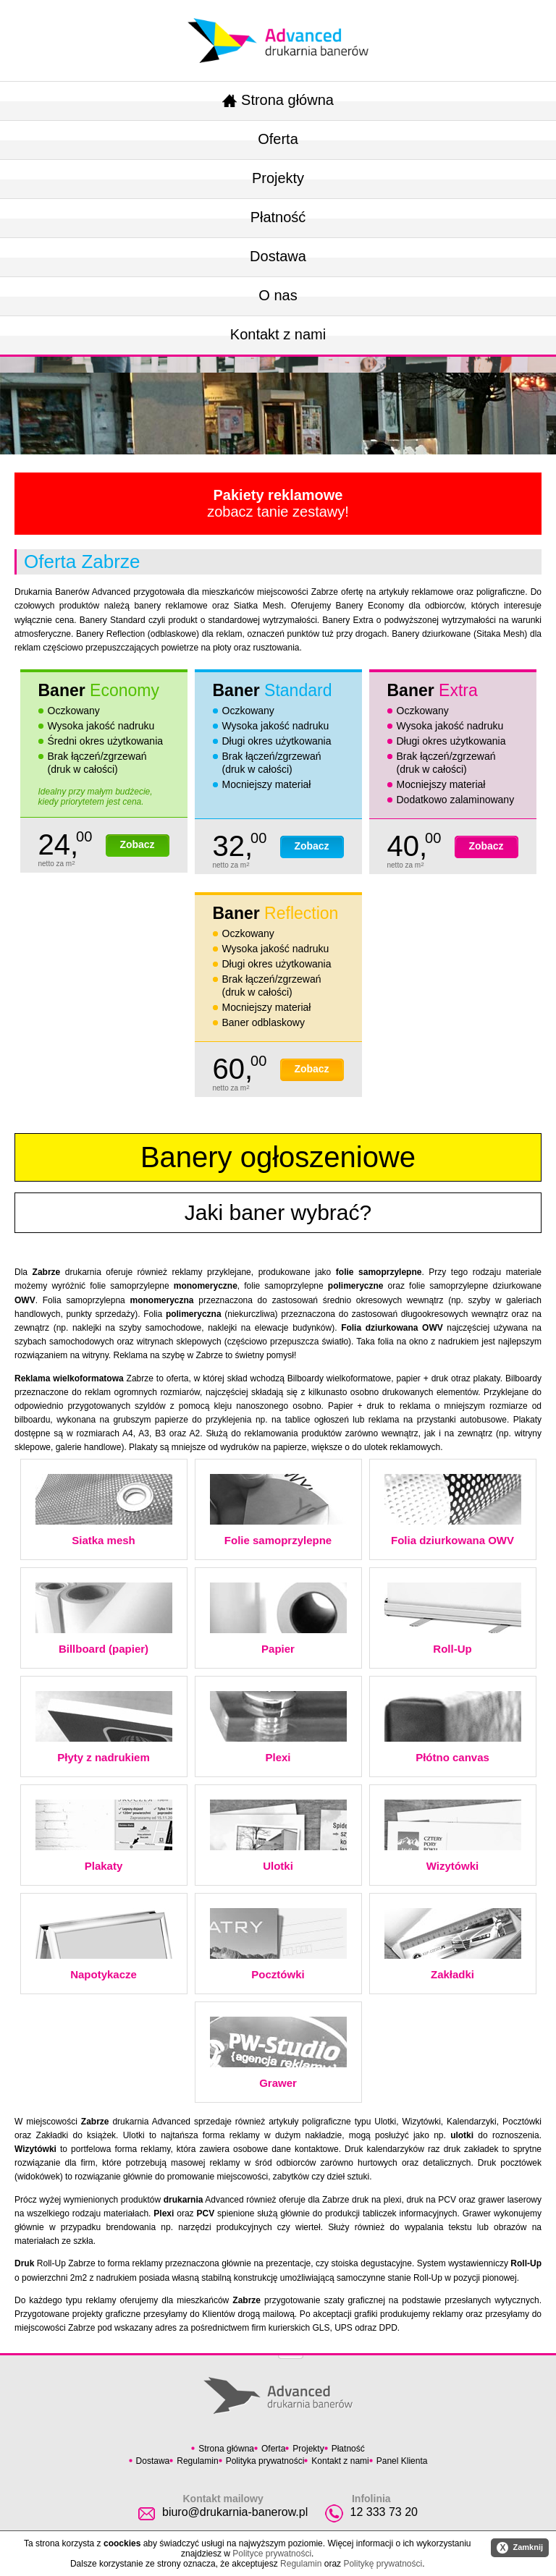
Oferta (278, 139)
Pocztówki (278, 1944)
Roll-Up (452, 1619)
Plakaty (103, 1836)
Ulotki (278, 1836)
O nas (277, 295)
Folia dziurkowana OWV (452, 1510)
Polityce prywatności (271, 2554)
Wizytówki (452, 1836)
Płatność (278, 217)
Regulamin (197, 2461)
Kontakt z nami (278, 334)
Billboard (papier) (103, 1619)
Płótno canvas (452, 1727)
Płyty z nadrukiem (103, 1727)
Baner (98, 690)
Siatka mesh (103, 1510)
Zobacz (136, 844)
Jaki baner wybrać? (278, 1212)
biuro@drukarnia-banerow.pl (235, 2512)
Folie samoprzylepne (278, 1510)
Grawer (278, 2053)
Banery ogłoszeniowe (278, 1157)
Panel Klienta (402, 2461)
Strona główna (278, 100)
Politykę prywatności (382, 2564)
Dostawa (278, 256)
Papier (278, 1619)
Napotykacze (103, 1944)
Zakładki (452, 1944)
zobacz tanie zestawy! (278, 503)
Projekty (278, 178)
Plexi (278, 1727)
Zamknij (520, 2548)
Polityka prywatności (265, 2461)
